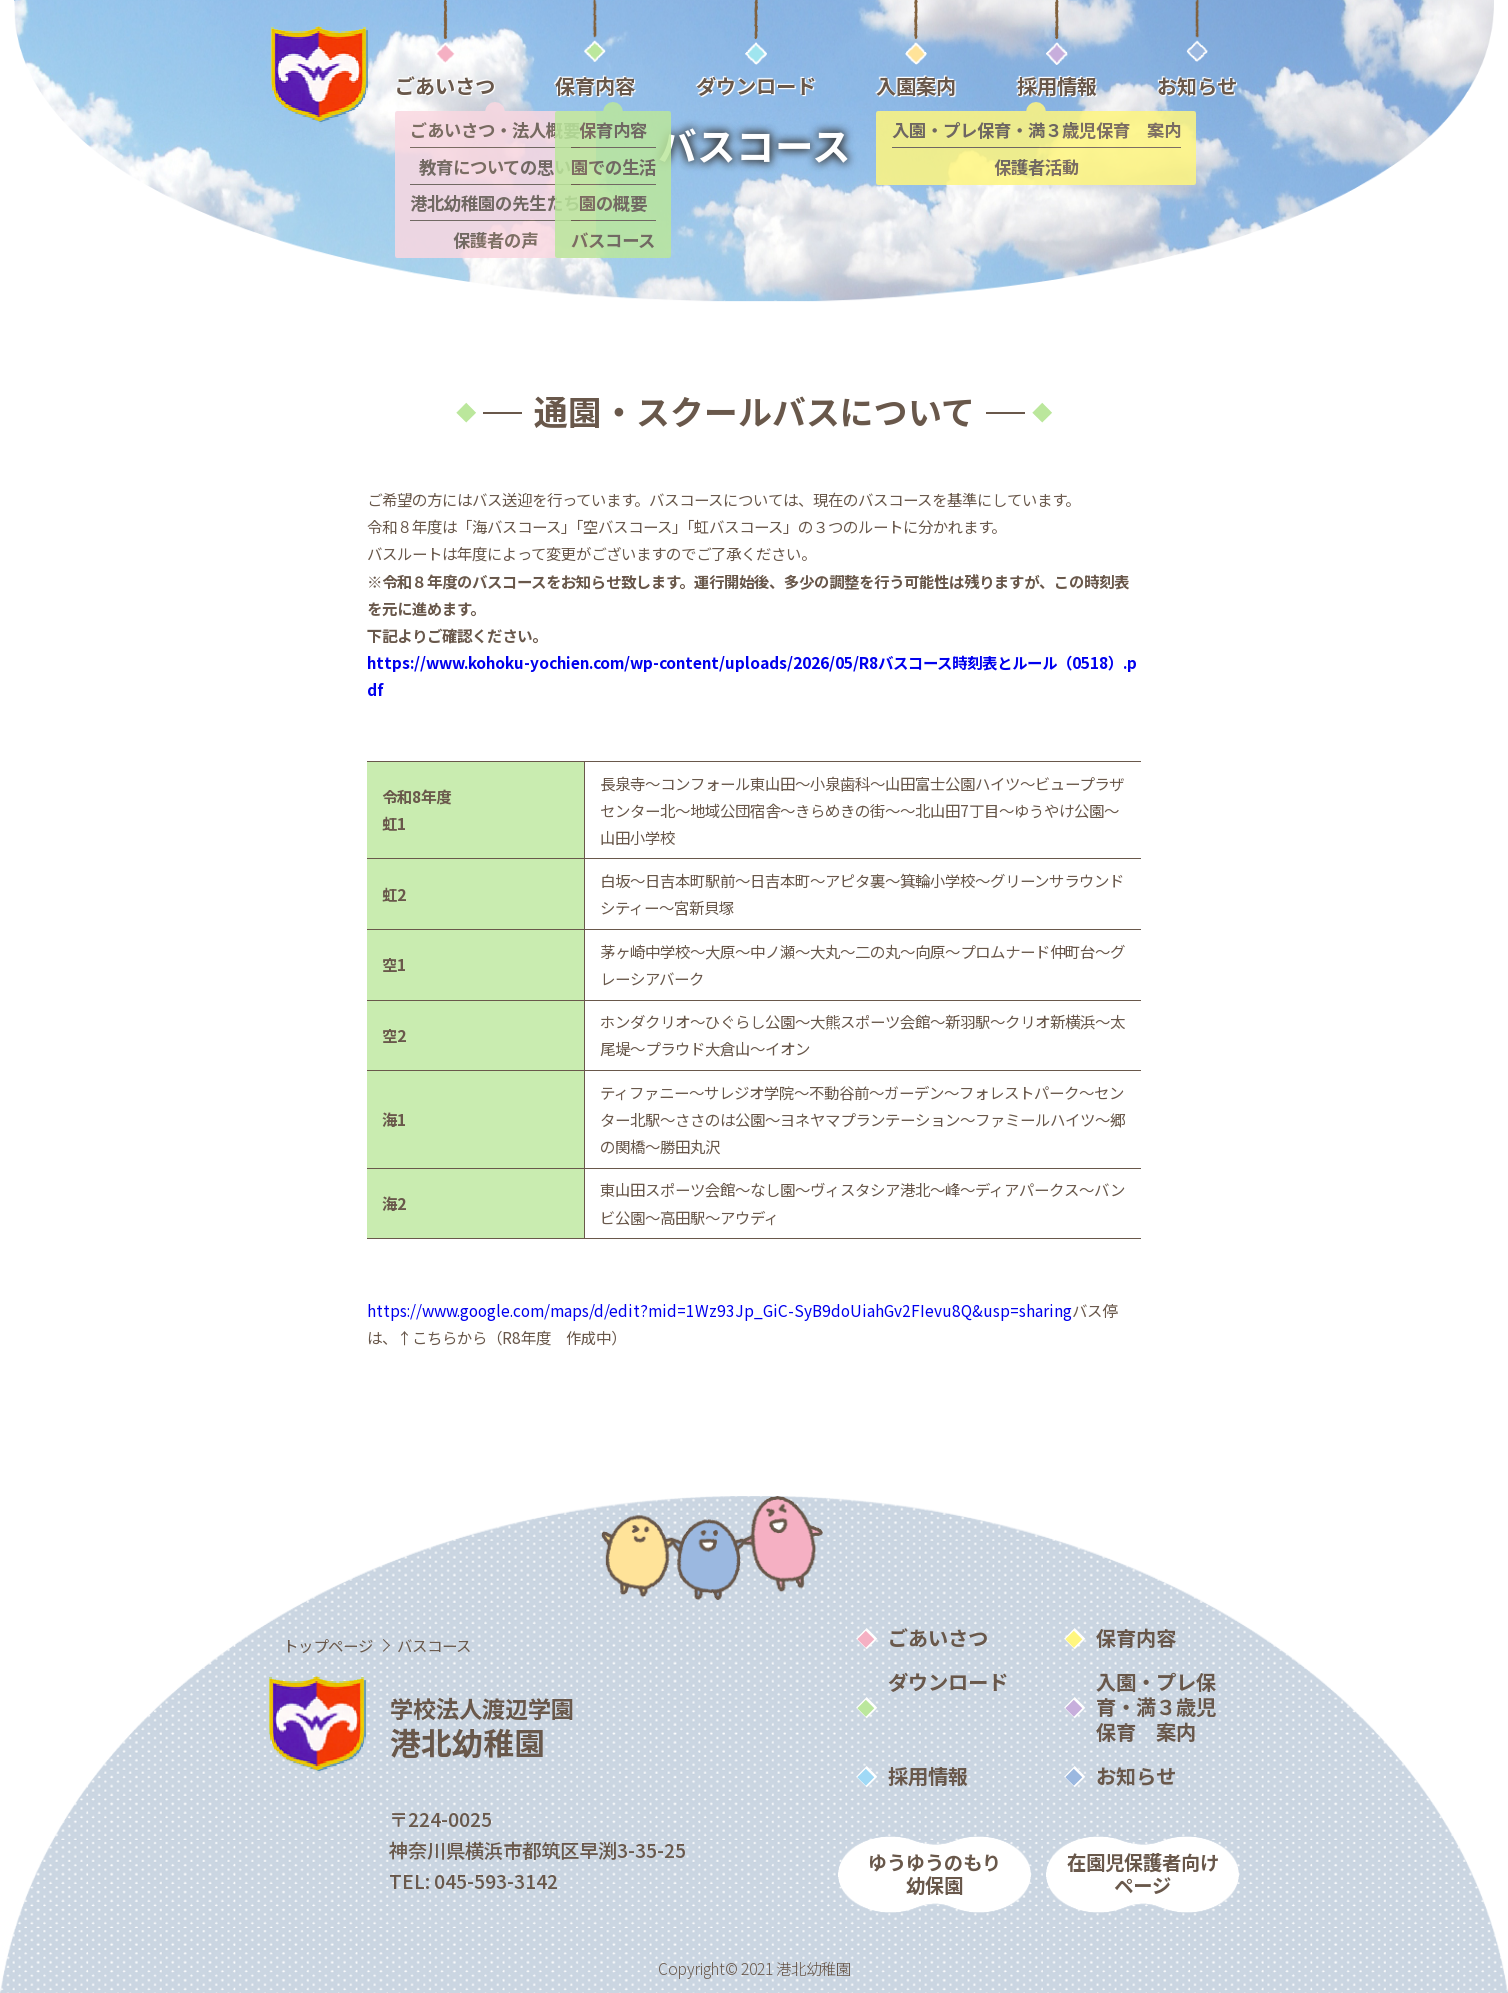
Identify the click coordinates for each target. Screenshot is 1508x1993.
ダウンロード (948, 1681)
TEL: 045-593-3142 (473, 1881)
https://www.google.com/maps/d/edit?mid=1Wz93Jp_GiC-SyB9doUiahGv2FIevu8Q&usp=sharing (719, 1310)
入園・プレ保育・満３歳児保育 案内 (1156, 1706)
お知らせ (1136, 1775)
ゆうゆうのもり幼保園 (934, 1873)
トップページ (328, 1645)
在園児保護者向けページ (1143, 1873)
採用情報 (928, 1775)
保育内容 (1136, 1637)
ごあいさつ (938, 1637)
